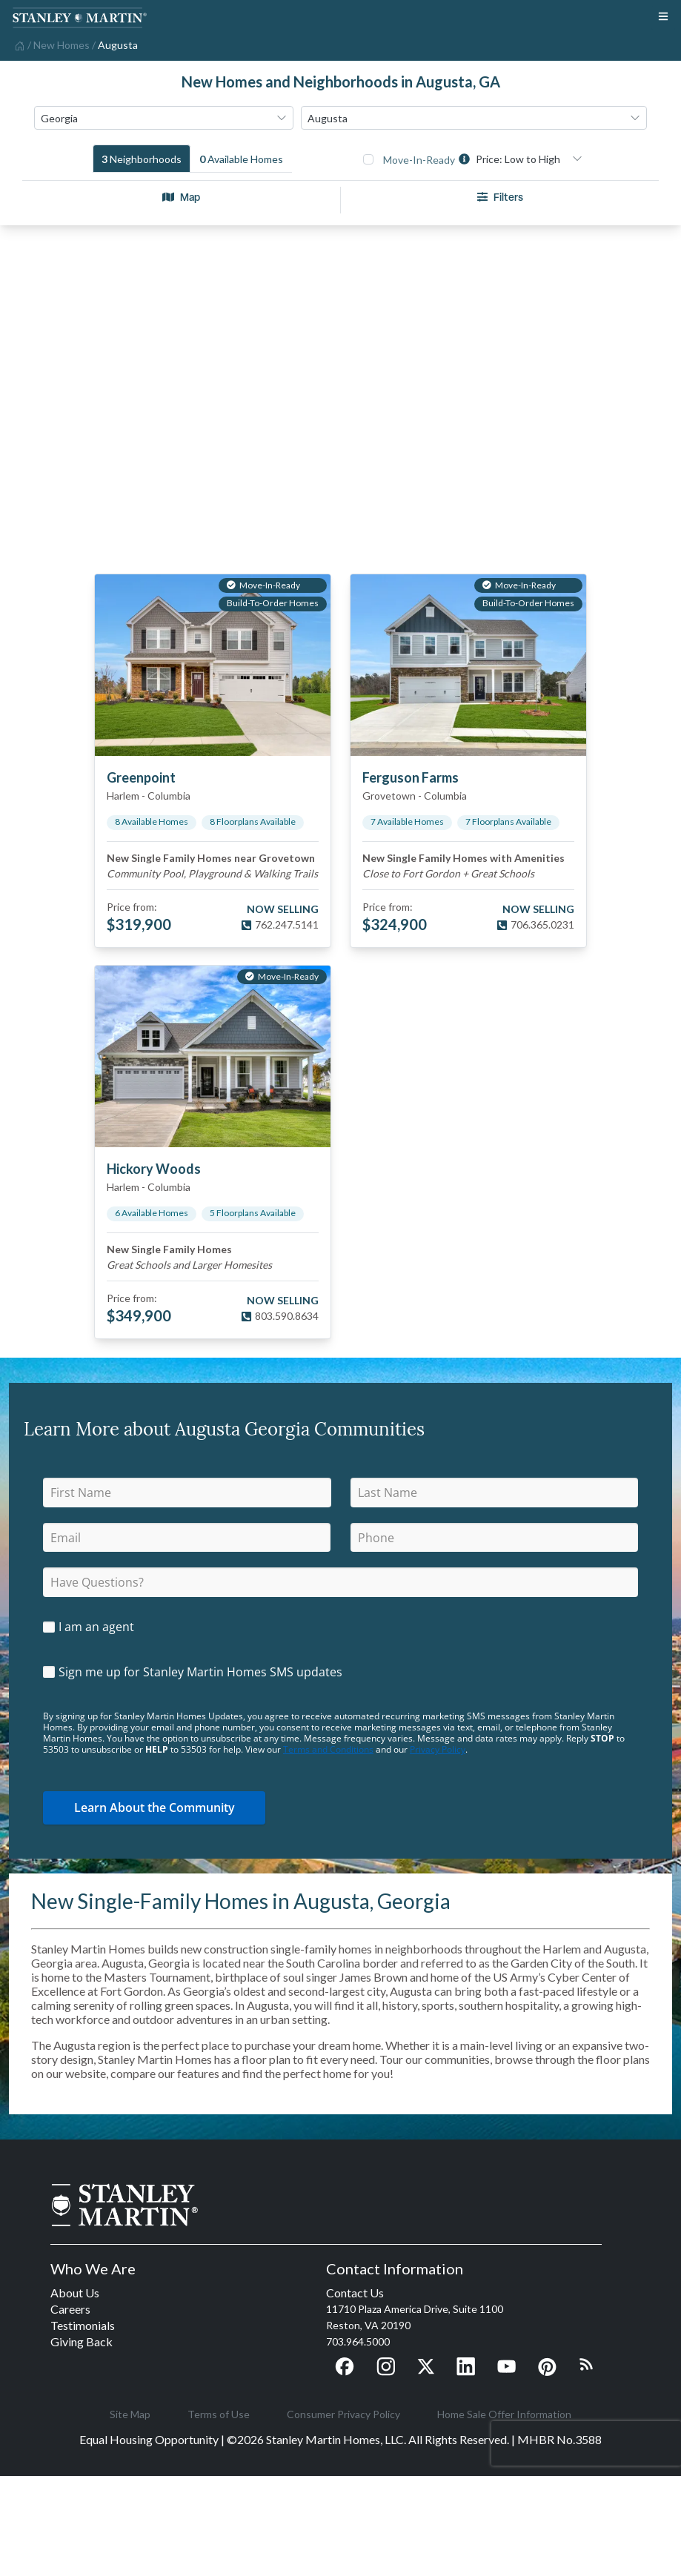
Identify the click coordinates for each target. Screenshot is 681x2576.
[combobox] (163, 118)
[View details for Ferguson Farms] (468, 665)
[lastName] (495, 1492)
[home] (18, 44)
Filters (500, 197)
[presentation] (586, 2443)
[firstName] (187, 1492)
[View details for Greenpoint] (212, 665)
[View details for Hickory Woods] (212, 1056)
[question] (340, 1582)
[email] (186, 1538)
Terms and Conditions (328, 1749)
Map (181, 197)
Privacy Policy (437, 1749)
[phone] (494, 1538)
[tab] (141, 158)
